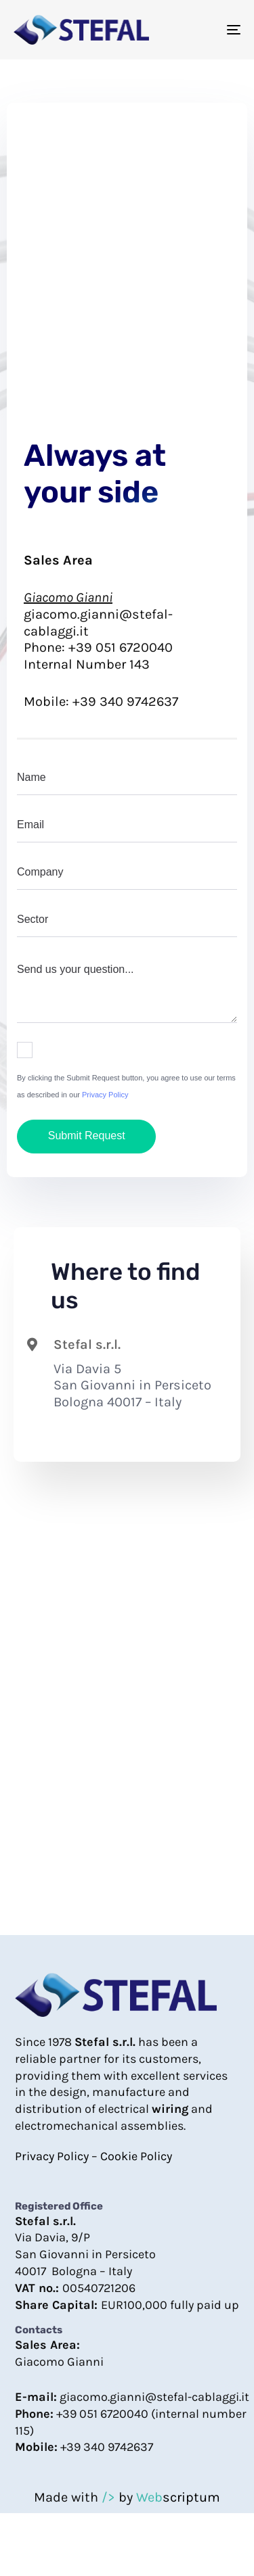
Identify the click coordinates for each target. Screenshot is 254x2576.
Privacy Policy (105, 1095)
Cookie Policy (136, 2156)
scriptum (178, 2497)
